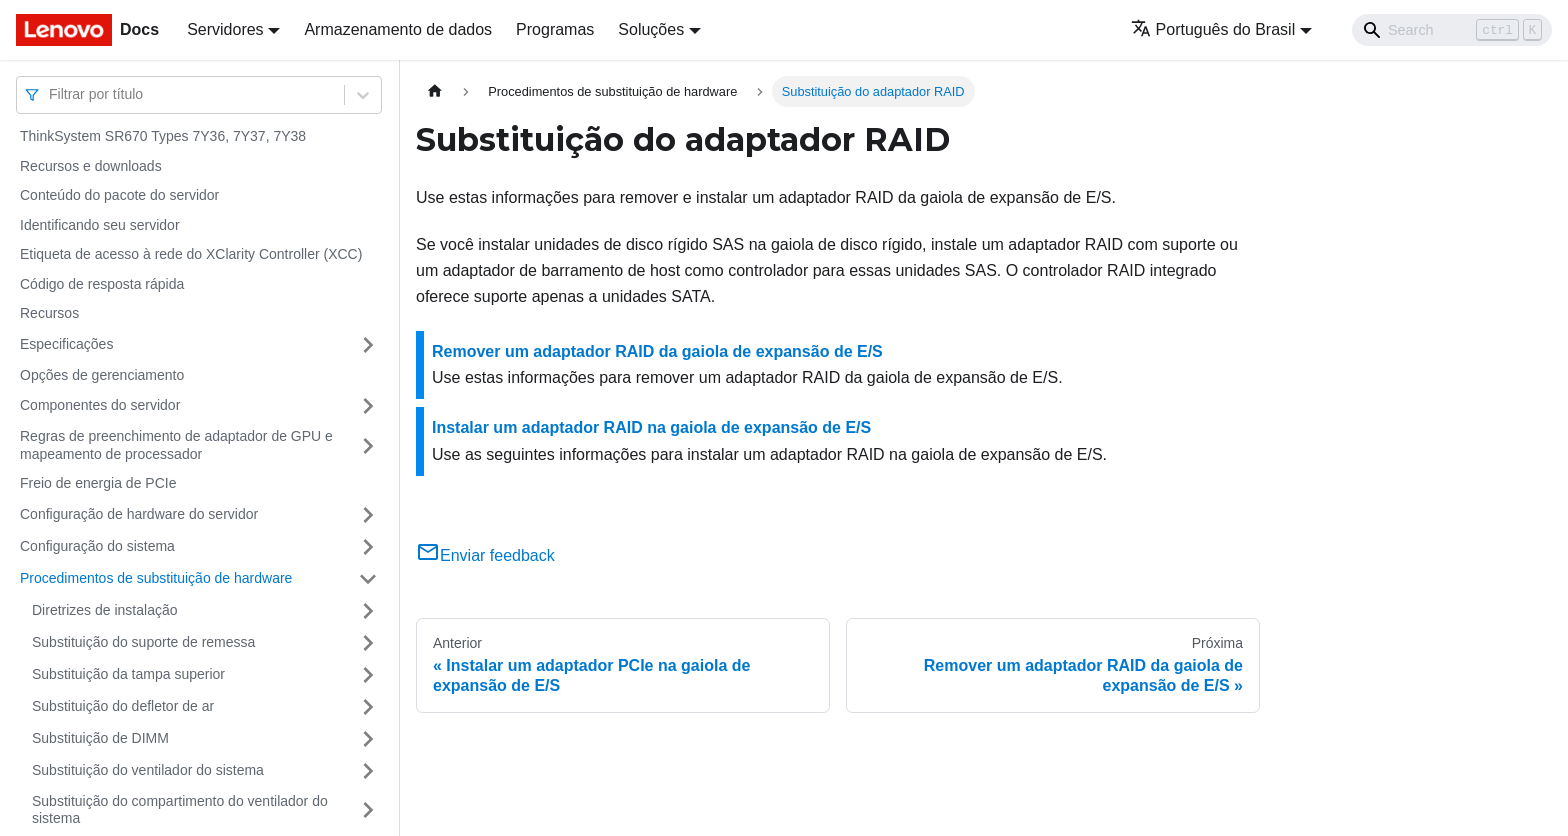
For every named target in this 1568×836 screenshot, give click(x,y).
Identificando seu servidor (100, 225)
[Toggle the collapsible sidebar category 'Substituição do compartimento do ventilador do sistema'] (368, 810)
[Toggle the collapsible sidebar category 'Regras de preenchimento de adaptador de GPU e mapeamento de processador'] (368, 445)
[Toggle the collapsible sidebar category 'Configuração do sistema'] (368, 547)
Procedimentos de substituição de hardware (156, 578)
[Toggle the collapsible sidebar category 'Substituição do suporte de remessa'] (368, 643)
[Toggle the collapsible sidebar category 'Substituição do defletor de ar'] (368, 707)
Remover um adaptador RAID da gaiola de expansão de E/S (657, 351)
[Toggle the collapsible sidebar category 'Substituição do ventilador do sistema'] (368, 771)
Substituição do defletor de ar (123, 706)
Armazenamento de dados (398, 29)
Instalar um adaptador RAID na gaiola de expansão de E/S (651, 427)
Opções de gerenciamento (102, 375)
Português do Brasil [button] (1213, 29)
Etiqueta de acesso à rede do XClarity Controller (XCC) (191, 254)
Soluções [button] (651, 29)
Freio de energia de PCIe (98, 483)
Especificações (66, 344)
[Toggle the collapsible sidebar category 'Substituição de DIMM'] (368, 739)
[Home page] (435, 91)
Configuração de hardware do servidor (139, 514)
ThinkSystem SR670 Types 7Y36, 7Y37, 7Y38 (163, 136)
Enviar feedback (485, 555)
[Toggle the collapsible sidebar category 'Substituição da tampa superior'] (368, 675)
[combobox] (51, 94)
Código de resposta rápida (102, 284)
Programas (555, 29)
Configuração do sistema (97, 546)
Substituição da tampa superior (128, 674)
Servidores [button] (225, 29)
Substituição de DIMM (100, 738)
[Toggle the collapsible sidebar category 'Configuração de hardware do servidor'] (368, 515)
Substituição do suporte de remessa (143, 642)
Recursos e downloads (91, 166)
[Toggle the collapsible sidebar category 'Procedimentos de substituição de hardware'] (368, 579)
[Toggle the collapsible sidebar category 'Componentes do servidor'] (368, 406)
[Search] (1452, 30)
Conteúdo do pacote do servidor (119, 195)
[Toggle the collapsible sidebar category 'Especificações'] (368, 345)
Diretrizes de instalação (105, 610)
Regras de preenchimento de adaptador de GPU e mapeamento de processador (176, 445)
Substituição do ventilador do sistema (148, 770)
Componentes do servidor (100, 405)
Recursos (49, 313)
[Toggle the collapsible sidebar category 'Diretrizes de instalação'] (368, 611)
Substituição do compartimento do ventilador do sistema (180, 810)
